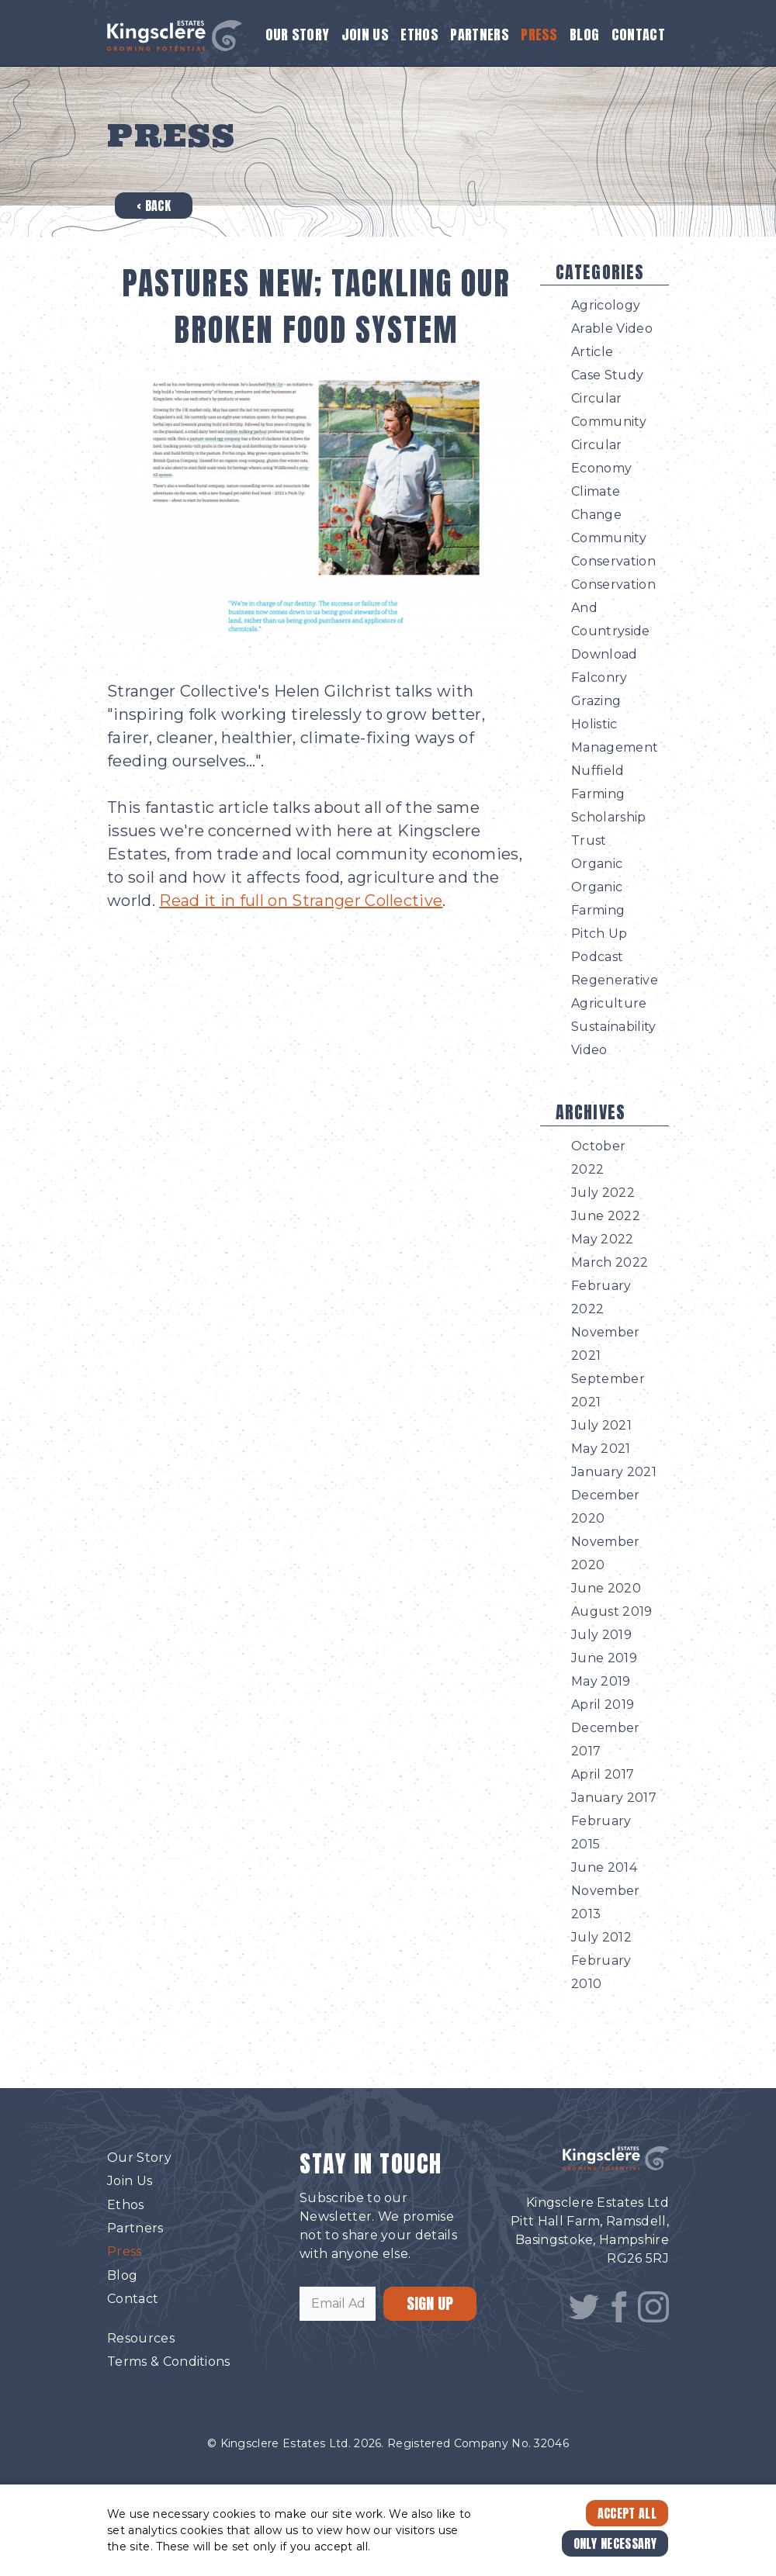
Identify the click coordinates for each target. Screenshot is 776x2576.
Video (589, 1050)
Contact (638, 34)
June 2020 (606, 1588)
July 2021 (601, 1425)
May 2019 (601, 1681)
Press (539, 34)
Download (604, 654)
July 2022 (603, 1192)
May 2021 (601, 1448)
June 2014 (604, 1867)
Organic (596, 863)
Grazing (596, 700)
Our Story (297, 34)
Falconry (599, 677)
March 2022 (609, 1262)
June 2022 (605, 1215)
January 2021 (613, 1471)
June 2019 (604, 1658)
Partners (479, 34)
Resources (141, 2338)
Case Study (607, 375)
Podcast (597, 956)
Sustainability (613, 1026)
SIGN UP (430, 2303)
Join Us (365, 34)
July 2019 (601, 1634)
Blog (584, 34)
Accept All (627, 2513)
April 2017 (602, 1774)
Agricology (605, 305)
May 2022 (602, 1239)
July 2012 (601, 1937)
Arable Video (612, 328)
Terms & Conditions (168, 2361)
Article (592, 351)
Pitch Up (599, 933)
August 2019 (612, 1611)
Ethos (419, 34)
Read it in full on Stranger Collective (300, 900)
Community (608, 538)
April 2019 (602, 1704)
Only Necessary (614, 2543)
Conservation (613, 561)
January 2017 (613, 1797)
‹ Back (154, 205)
